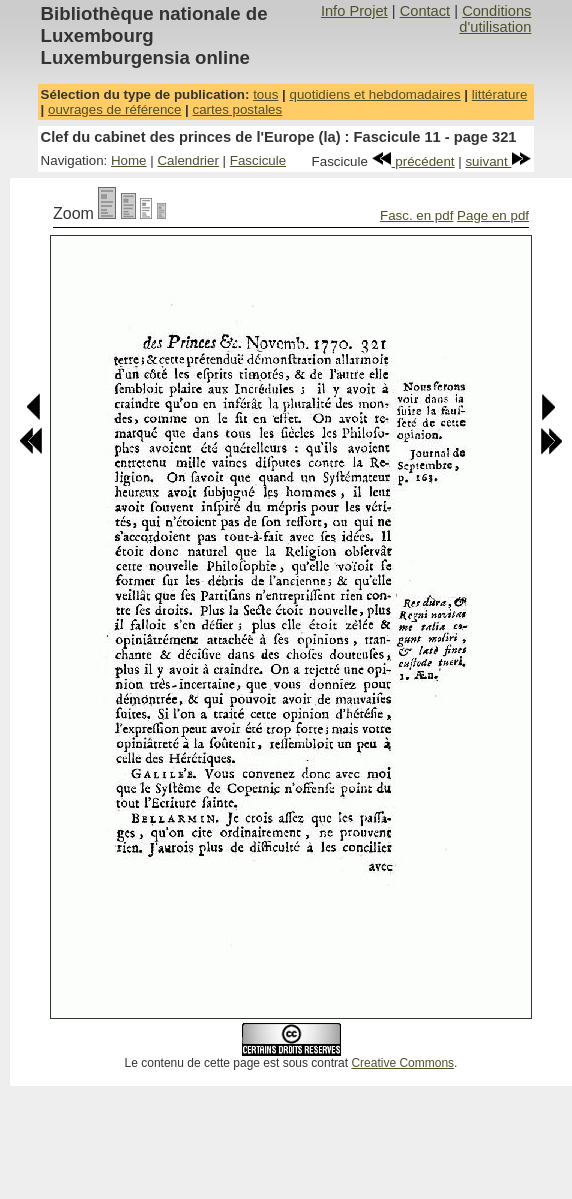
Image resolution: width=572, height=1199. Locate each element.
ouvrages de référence (114, 109)
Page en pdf (493, 215)
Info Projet (354, 11)
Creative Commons (402, 1063)
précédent (413, 161)
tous (265, 94)
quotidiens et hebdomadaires (374, 94)
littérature (500, 94)
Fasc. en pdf (416, 215)
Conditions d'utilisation (495, 19)
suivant (498, 161)
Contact (425, 11)
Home (129, 160)
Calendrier (188, 160)
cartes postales (238, 109)
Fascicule (258, 160)
